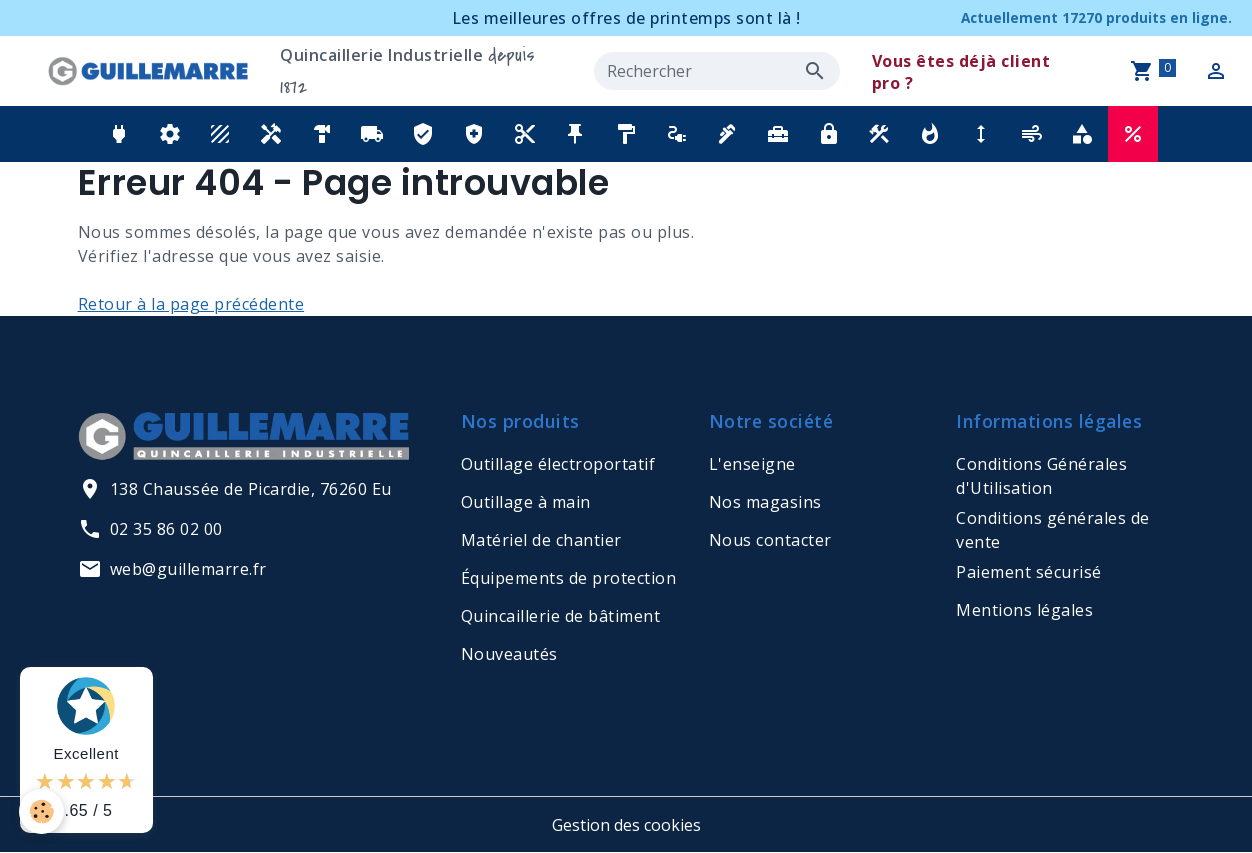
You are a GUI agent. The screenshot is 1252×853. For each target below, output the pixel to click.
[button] (119, 134)
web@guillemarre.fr (172, 569)
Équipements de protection (569, 578)
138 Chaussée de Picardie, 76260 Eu (235, 489)
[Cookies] (42, 811)
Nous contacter (770, 540)
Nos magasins (765, 502)
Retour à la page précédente (191, 304)
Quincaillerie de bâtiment (561, 616)
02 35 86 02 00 (150, 529)
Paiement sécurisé (1029, 572)
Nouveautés (509, 654)
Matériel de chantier (541, 540)
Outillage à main (526, 502)
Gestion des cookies (626, 825)
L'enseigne (752, 464)
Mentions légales (1024, 610)
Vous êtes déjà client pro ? (961, 72)
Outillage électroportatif (558, 464)
